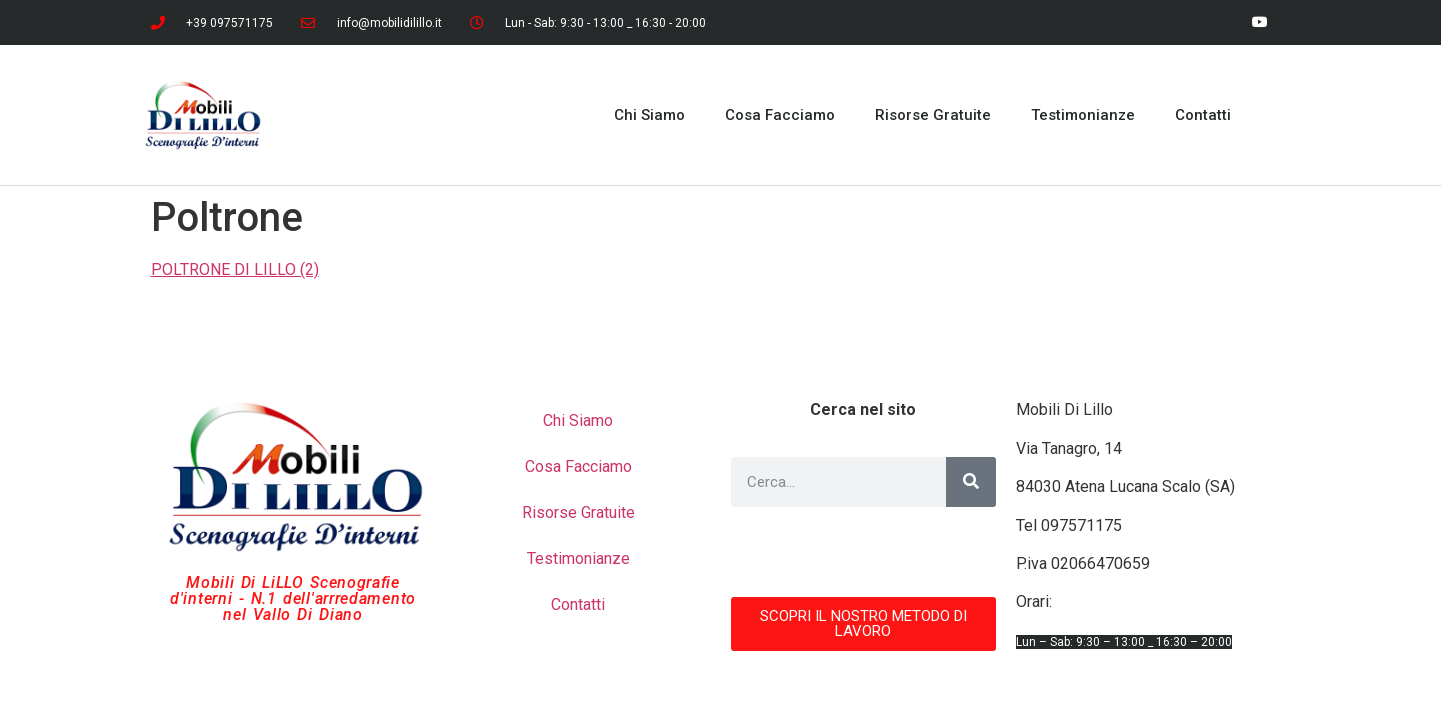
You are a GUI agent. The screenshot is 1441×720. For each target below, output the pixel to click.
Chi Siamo (649, 115)
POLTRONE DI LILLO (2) (235, 269)
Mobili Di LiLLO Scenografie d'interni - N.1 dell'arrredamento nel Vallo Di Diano (293, 598)
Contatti (1203, 115)
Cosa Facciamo (780, 115)
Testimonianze (1083, 115)
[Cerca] (971, 482)
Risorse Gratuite (933, 115)
